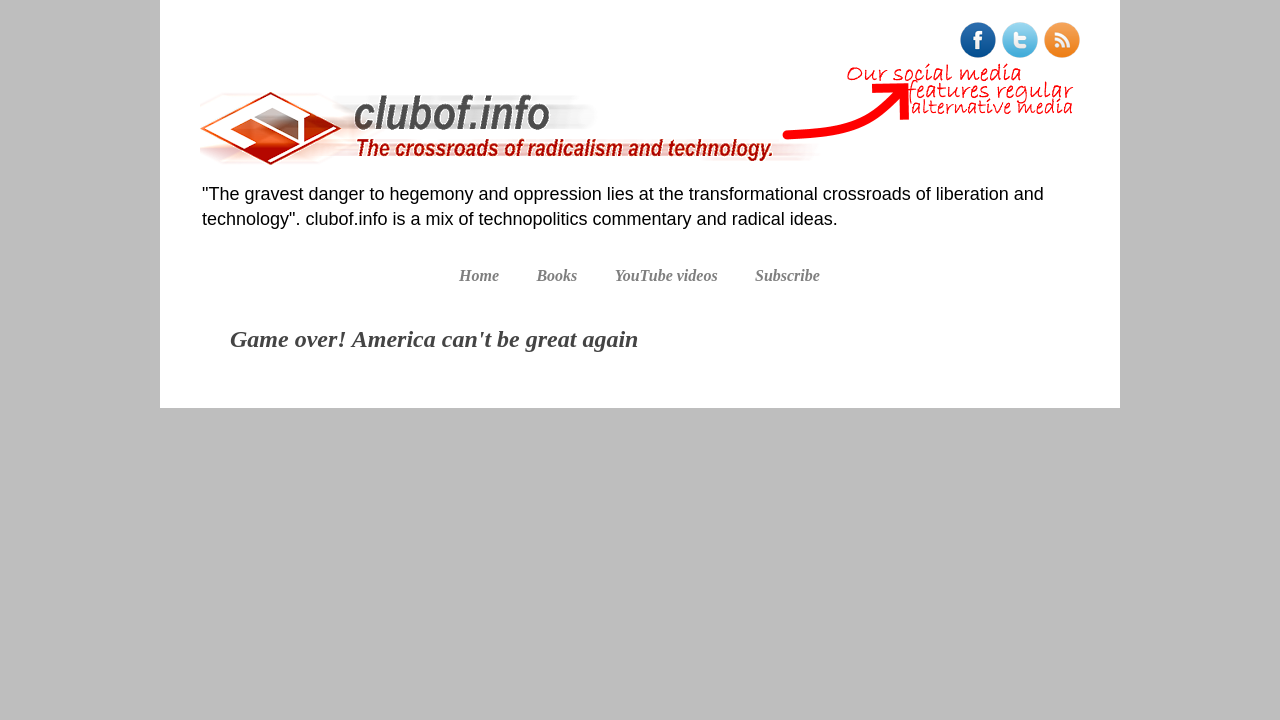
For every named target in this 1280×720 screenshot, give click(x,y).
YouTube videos (666, 275)
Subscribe (787, 275)
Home (479, 275)
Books (556, 275)
